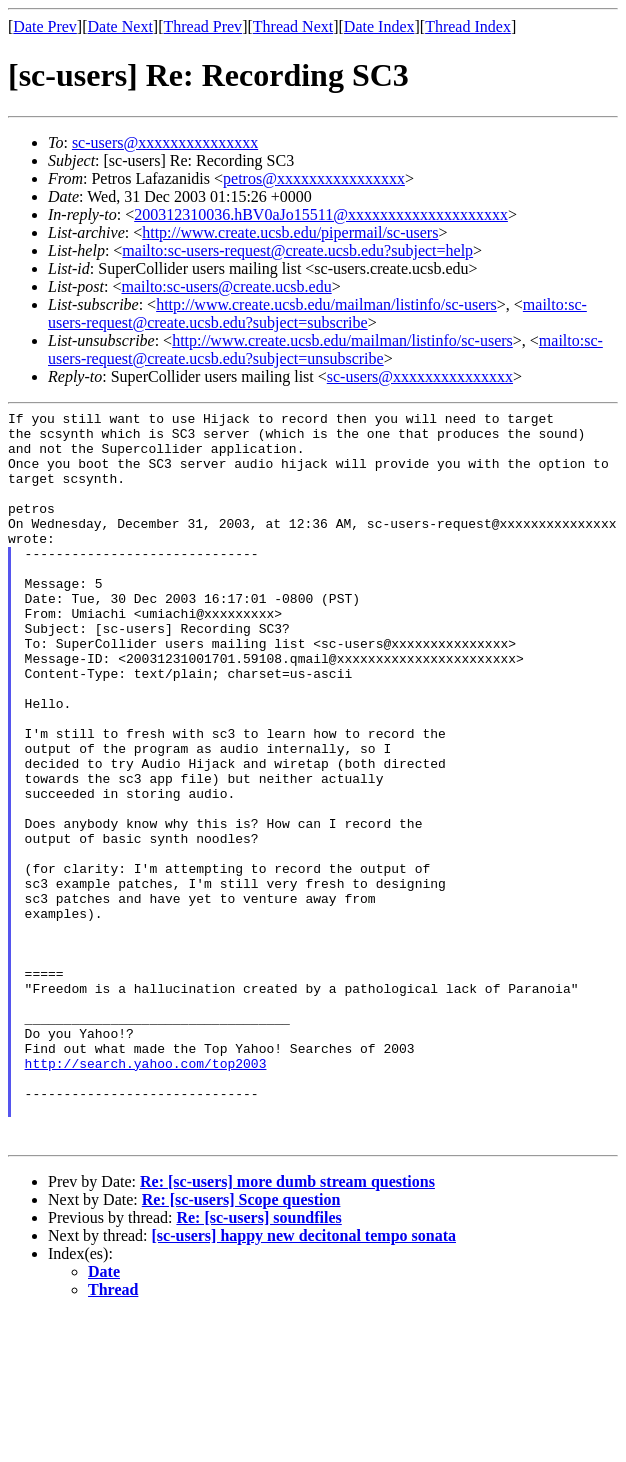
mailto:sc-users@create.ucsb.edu (226, 286)
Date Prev (45, 26)
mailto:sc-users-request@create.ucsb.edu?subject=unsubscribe (325, 349)
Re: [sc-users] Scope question (241, 1346)
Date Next (120, 26)
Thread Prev (202, 26)
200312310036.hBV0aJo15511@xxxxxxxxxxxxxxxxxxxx (321, 214)
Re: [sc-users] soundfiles (258, 1364)
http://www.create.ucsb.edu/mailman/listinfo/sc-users (326, 304)
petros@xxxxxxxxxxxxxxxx (314, 178)
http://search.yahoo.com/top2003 (146, 1195)
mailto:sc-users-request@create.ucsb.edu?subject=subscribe (317, 313)
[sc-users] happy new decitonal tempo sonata (304, 1382)
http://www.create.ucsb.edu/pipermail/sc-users (290, 232)
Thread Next (293, 26)
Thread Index (468, 26)
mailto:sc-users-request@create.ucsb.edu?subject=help (297, 250)
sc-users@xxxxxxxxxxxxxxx (165, 142)
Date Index (379, 26)
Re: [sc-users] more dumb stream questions (287, 1328)
